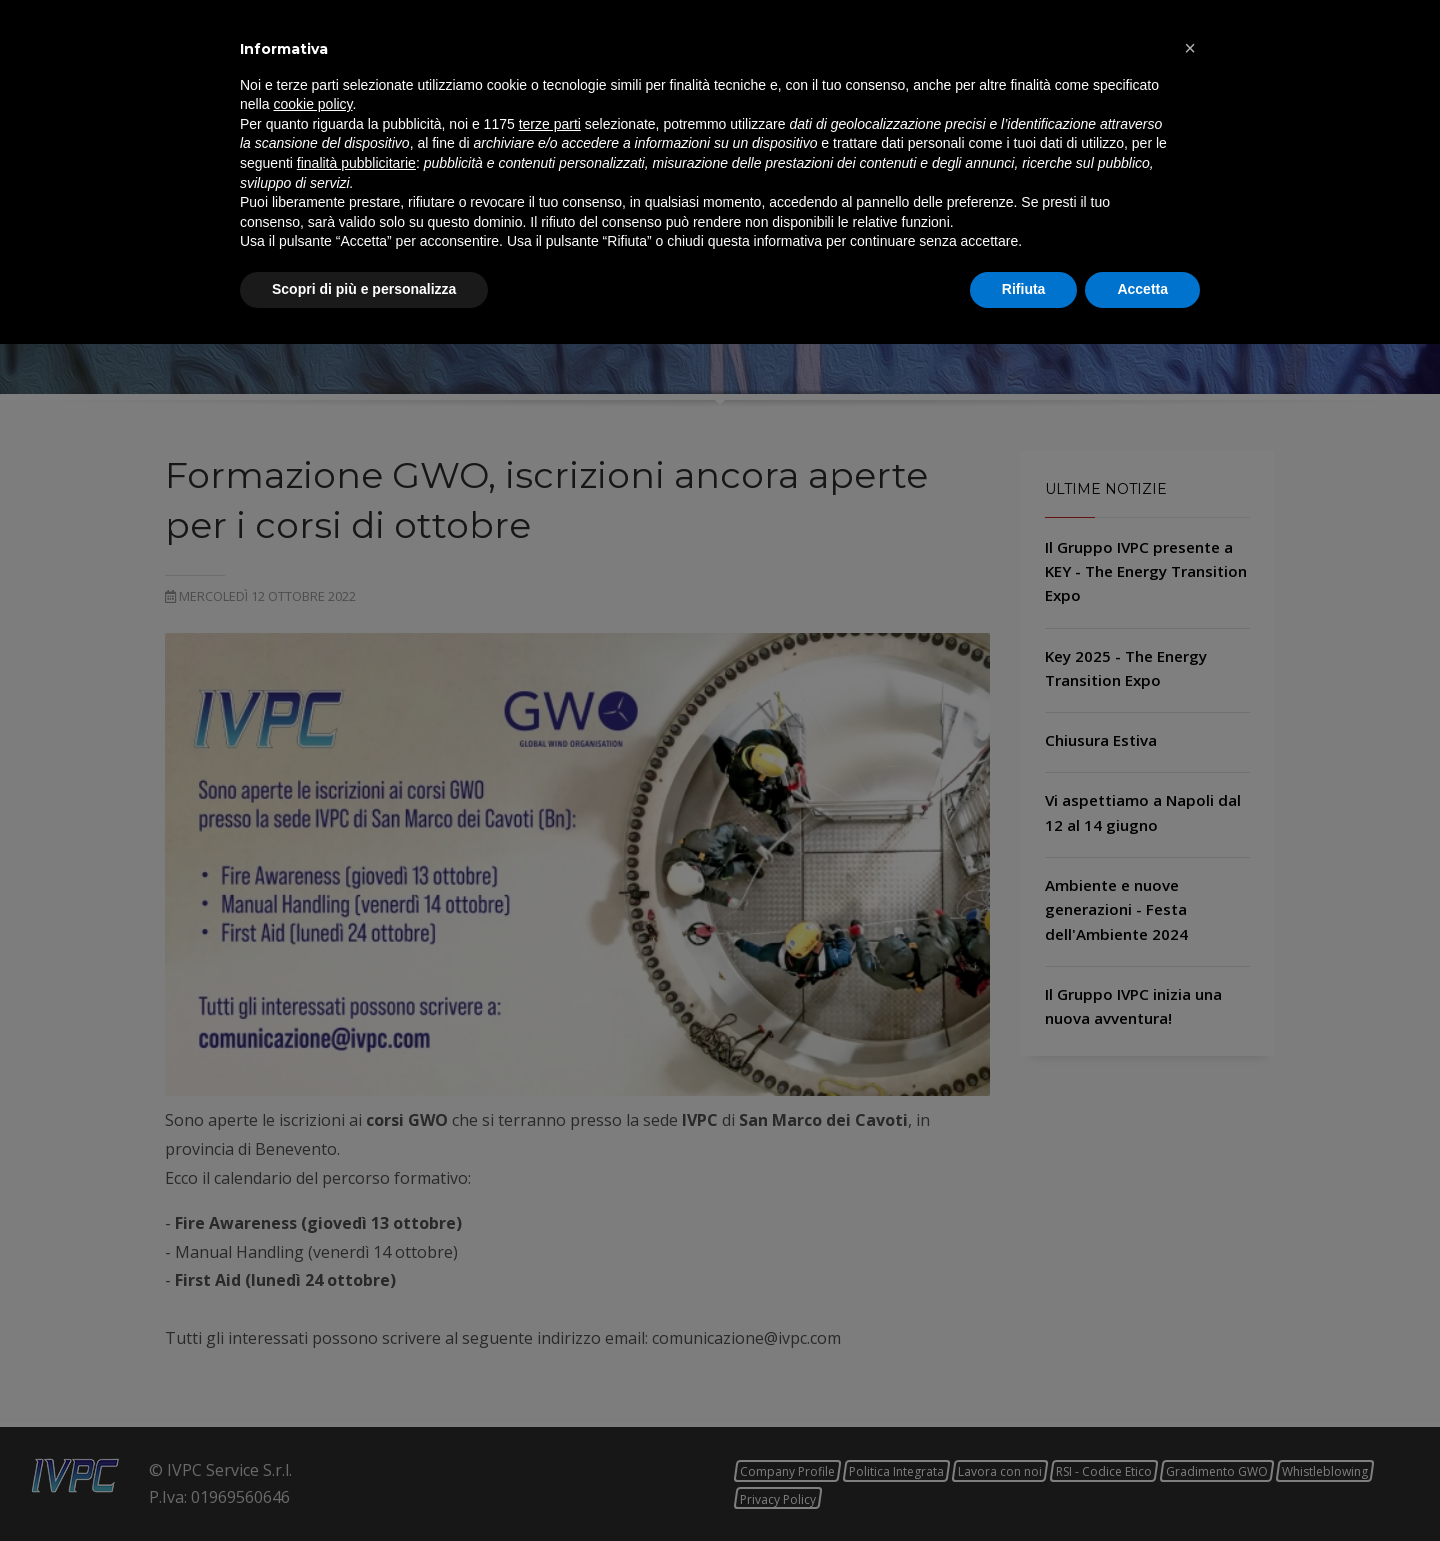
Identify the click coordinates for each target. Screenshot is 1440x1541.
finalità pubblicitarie (356, 1360)
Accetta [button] (1142, 1486)
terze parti (550, 1321)
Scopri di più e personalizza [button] (364, 1486)
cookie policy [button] (312, 1302)
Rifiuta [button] (1024, 1486)
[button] (1190, 1245)
